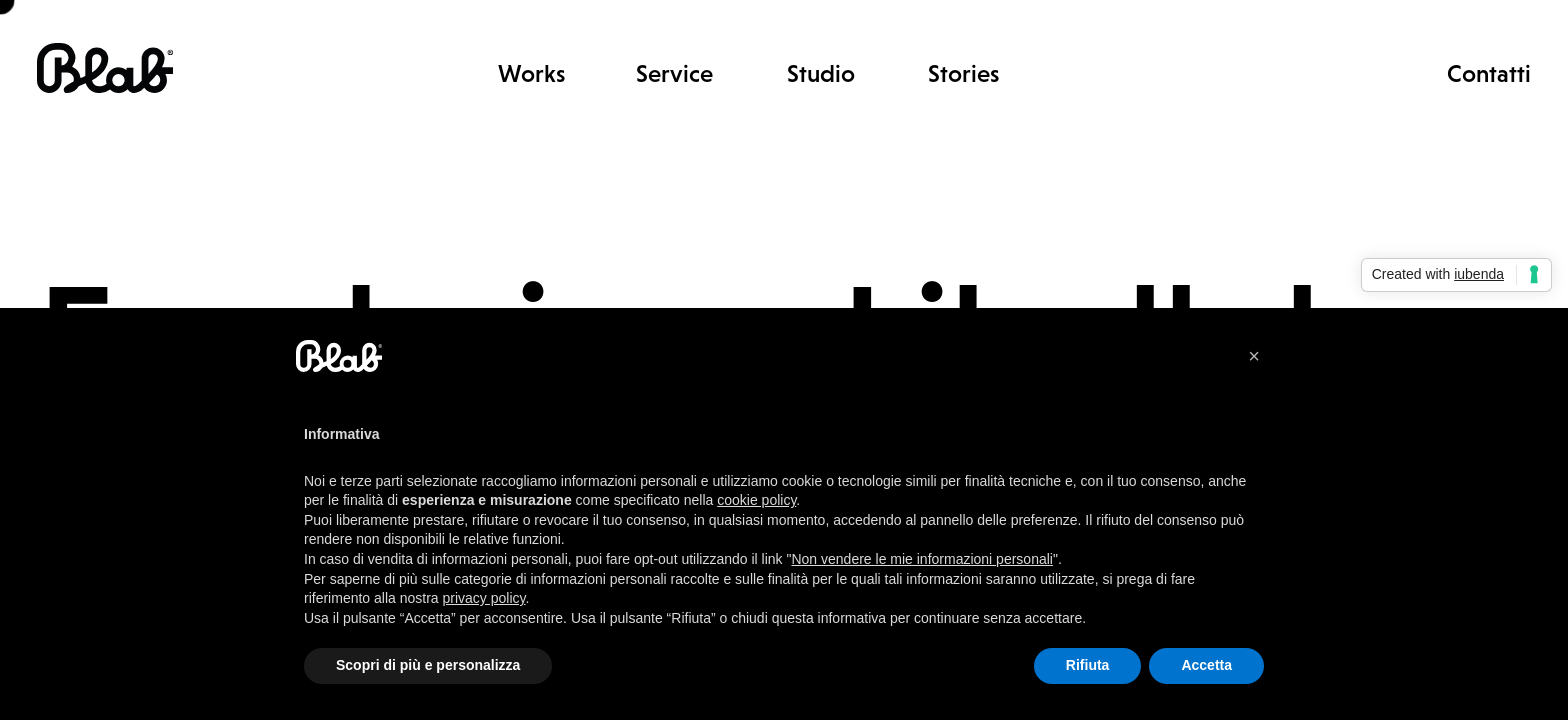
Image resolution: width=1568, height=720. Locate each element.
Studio (821, 73)
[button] (1254, 356)
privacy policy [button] (484, 598)
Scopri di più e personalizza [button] (428, 665)
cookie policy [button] (756, 500)
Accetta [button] (1206, 665)
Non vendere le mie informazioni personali (921, 559)
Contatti (1489, 73)
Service (674, 73)
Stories (963, 73)
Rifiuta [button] (1088, 665)
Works (531, 73)
